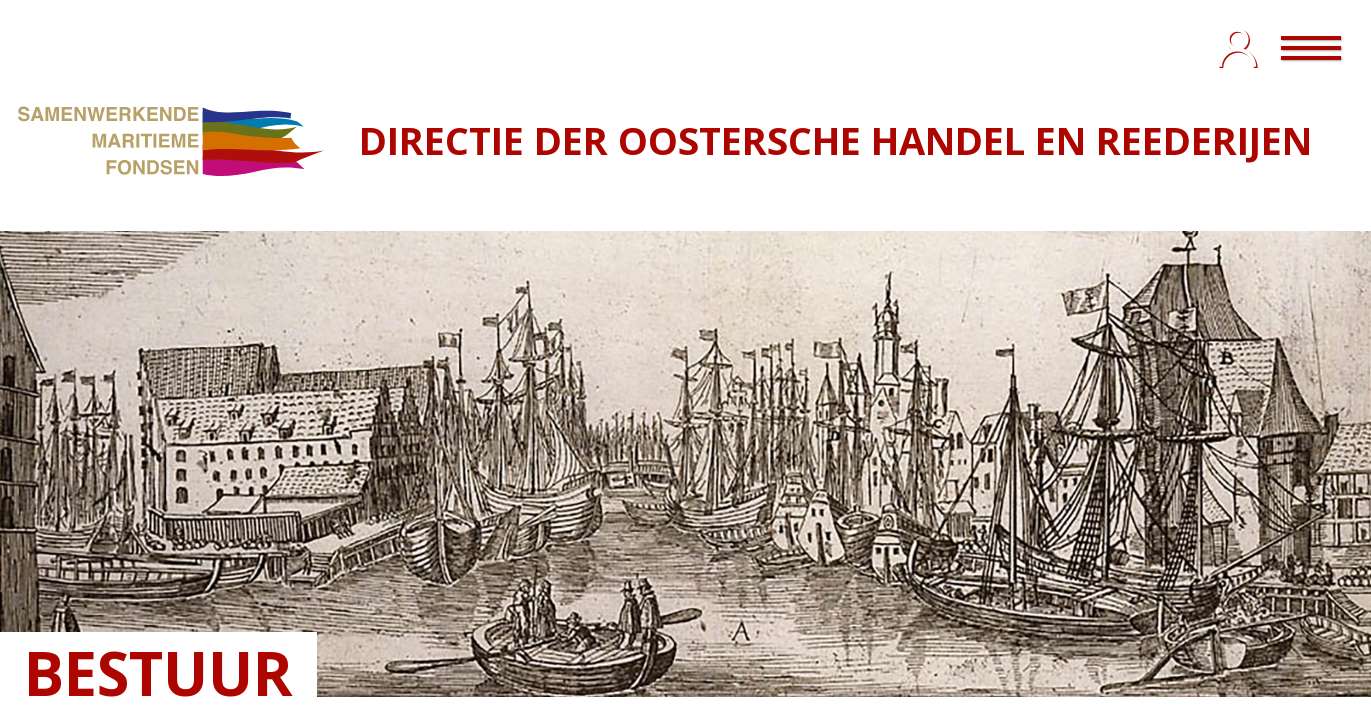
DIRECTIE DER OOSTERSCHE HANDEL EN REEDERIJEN (835, 140)
